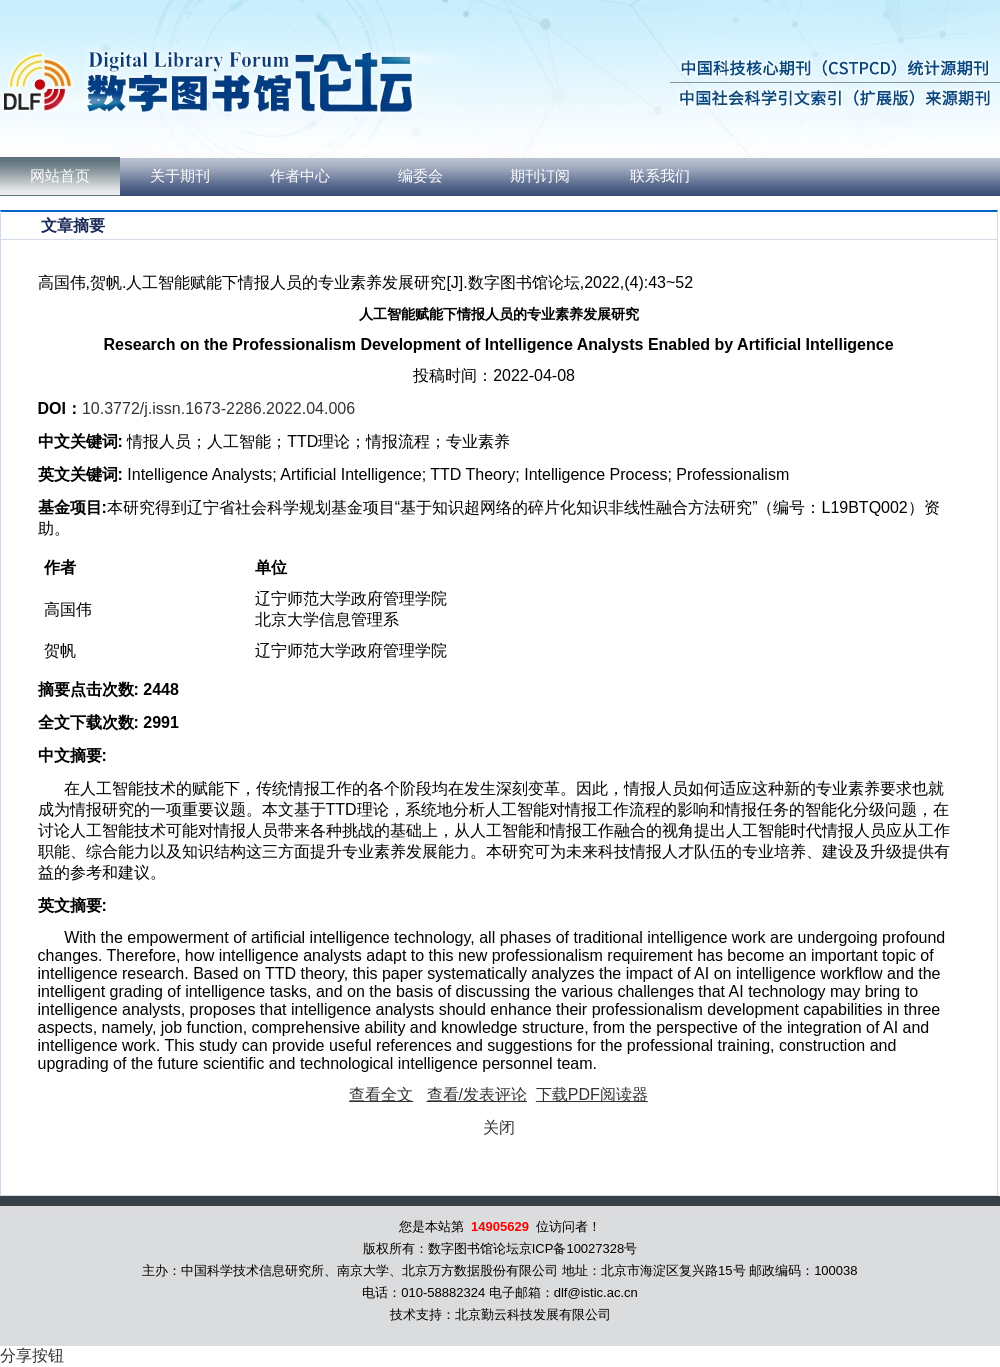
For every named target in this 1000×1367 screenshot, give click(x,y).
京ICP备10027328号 (578, 1248)
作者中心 (300, 176)
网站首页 (60, 176)
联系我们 (660, 176)
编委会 (420, 176)
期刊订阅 (540, 176)
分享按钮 (32, 1355)
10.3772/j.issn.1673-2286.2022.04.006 (218, 408)
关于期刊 (180, 176)
